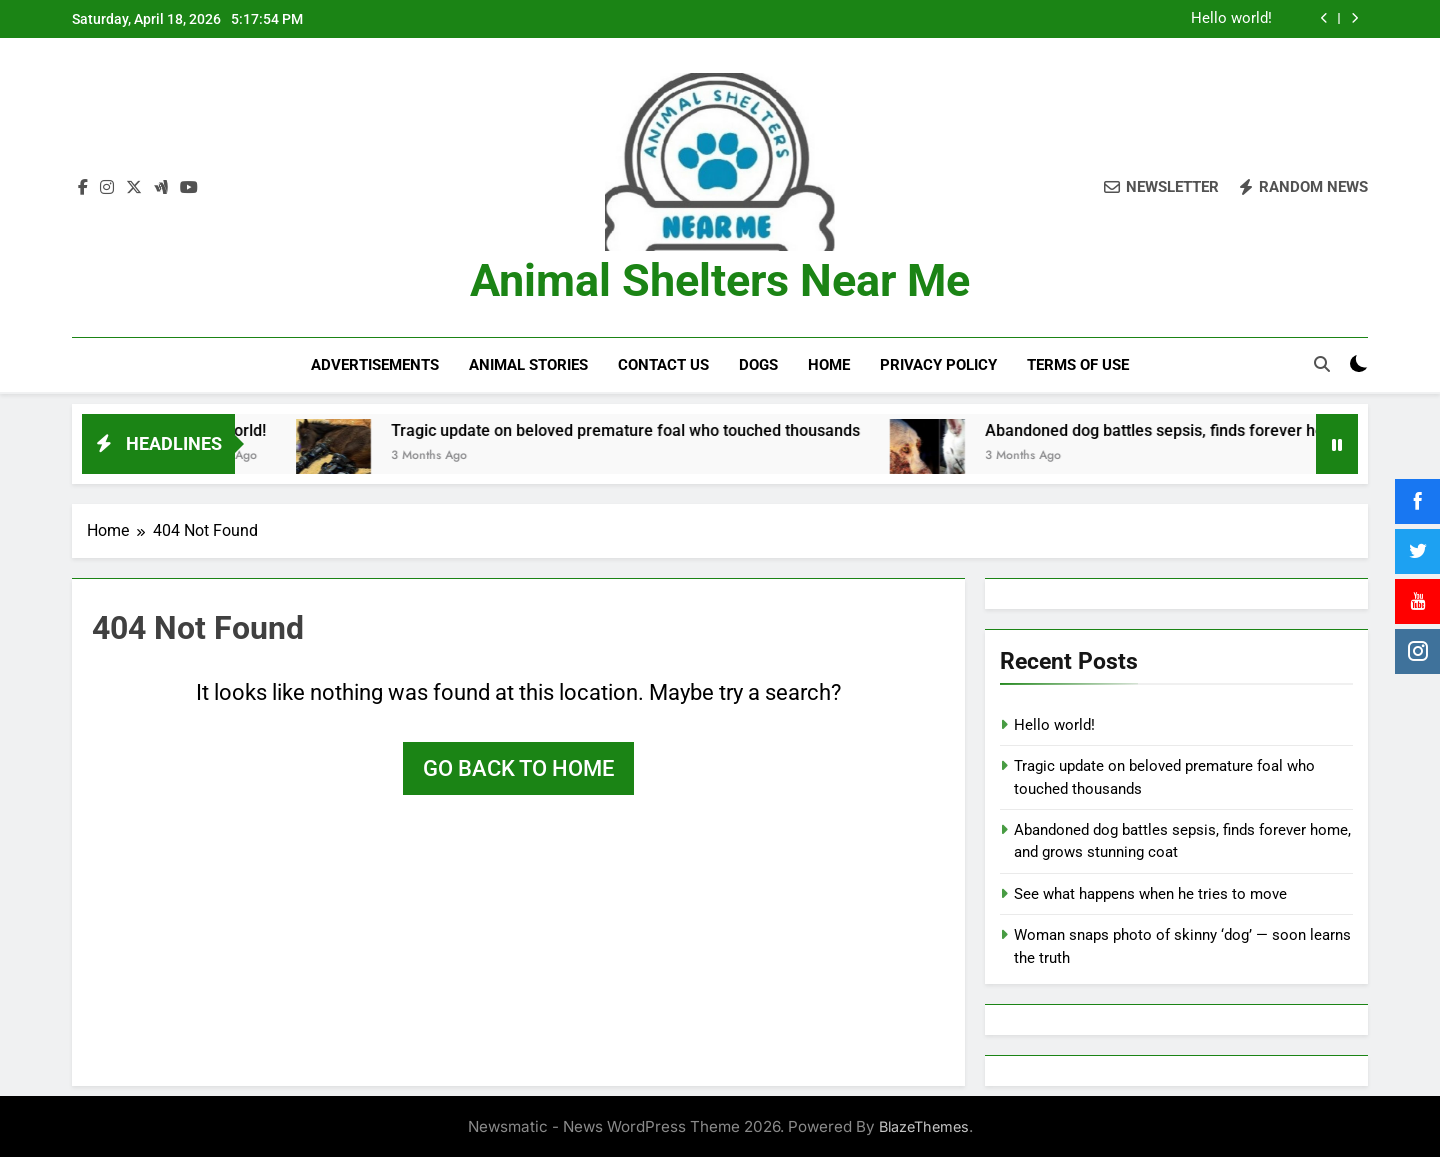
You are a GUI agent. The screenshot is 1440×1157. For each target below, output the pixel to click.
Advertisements (375, 365)
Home (829, 365)
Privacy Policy (938, 365)
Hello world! (1231, 19)
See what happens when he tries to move (1150, 892)
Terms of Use (1078, 365)
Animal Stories (528, 365)
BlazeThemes (924, 1125)
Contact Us (663, 365)
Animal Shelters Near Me (720, 280)
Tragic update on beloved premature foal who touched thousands (664, 428)
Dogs (758, 365)
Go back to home (518, 766)
